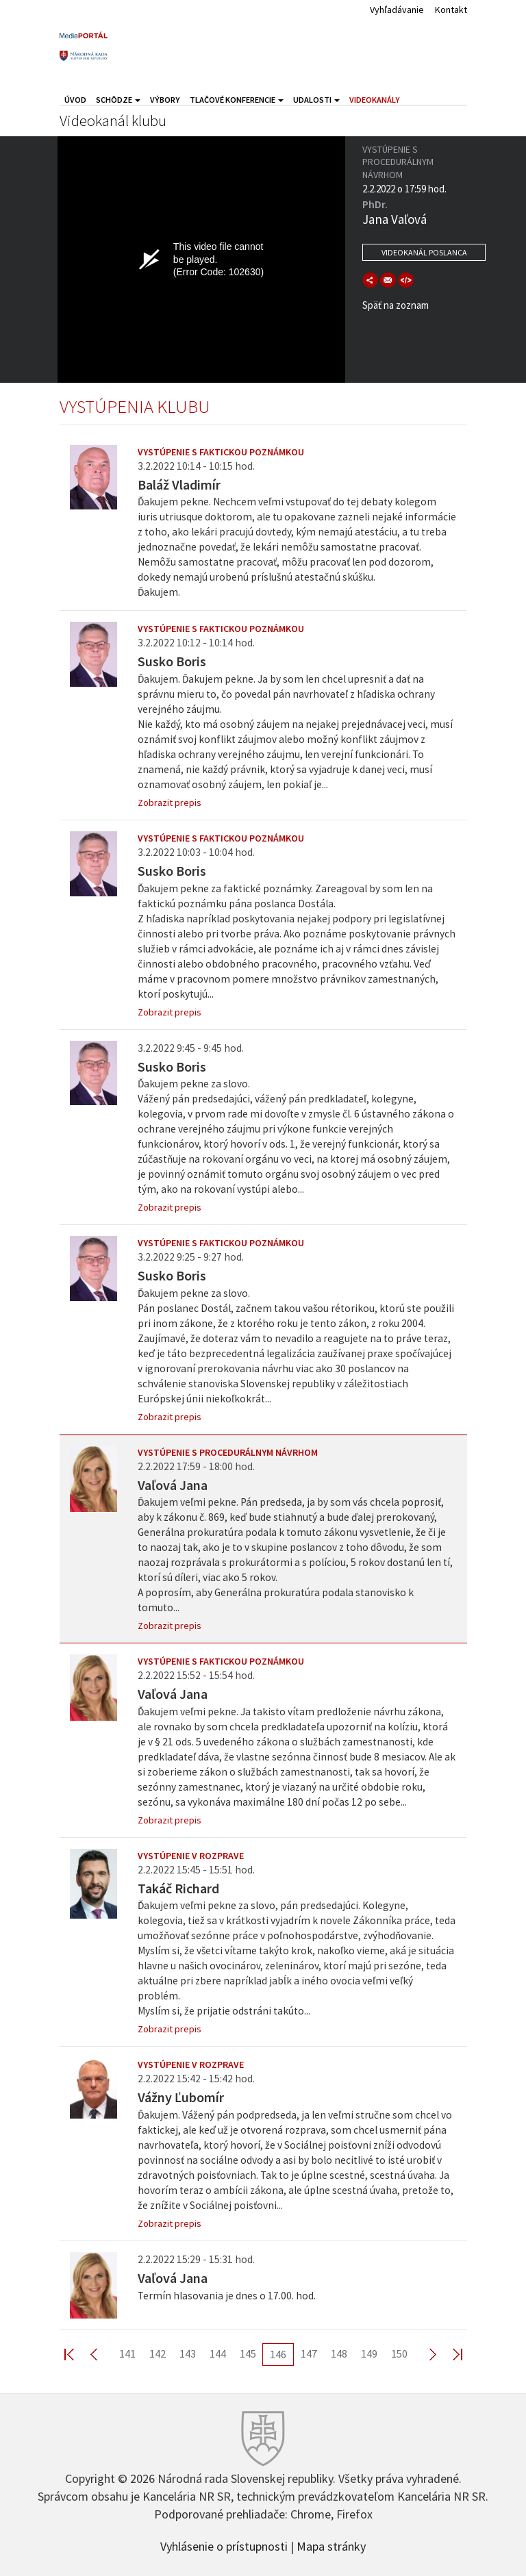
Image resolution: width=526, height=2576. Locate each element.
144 (218, 2353)
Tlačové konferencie (237, 99)
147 (309, 2353)
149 (369, 2353)
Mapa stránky (331, 2545)
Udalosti (316, 99)
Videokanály (374, 99)
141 (127, 2353)
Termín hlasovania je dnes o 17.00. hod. (227, 2295)
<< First (77, 2353)
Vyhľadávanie (397, 9)
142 (157, 2353)
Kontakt (451, 9)
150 (399, 2353)
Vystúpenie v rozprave (191, 1855)
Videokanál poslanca (424, 252)
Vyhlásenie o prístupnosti (224, 2545)
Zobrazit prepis (169, 802)
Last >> (449, 2353)
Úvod (75, 99)
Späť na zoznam (395, 305)
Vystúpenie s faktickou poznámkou (221, 452)
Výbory (165, 99)
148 (339, 2353)
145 (248, 2353)
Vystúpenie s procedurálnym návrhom (228, 1452)
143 (187, 2353)
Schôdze (118, 99)
